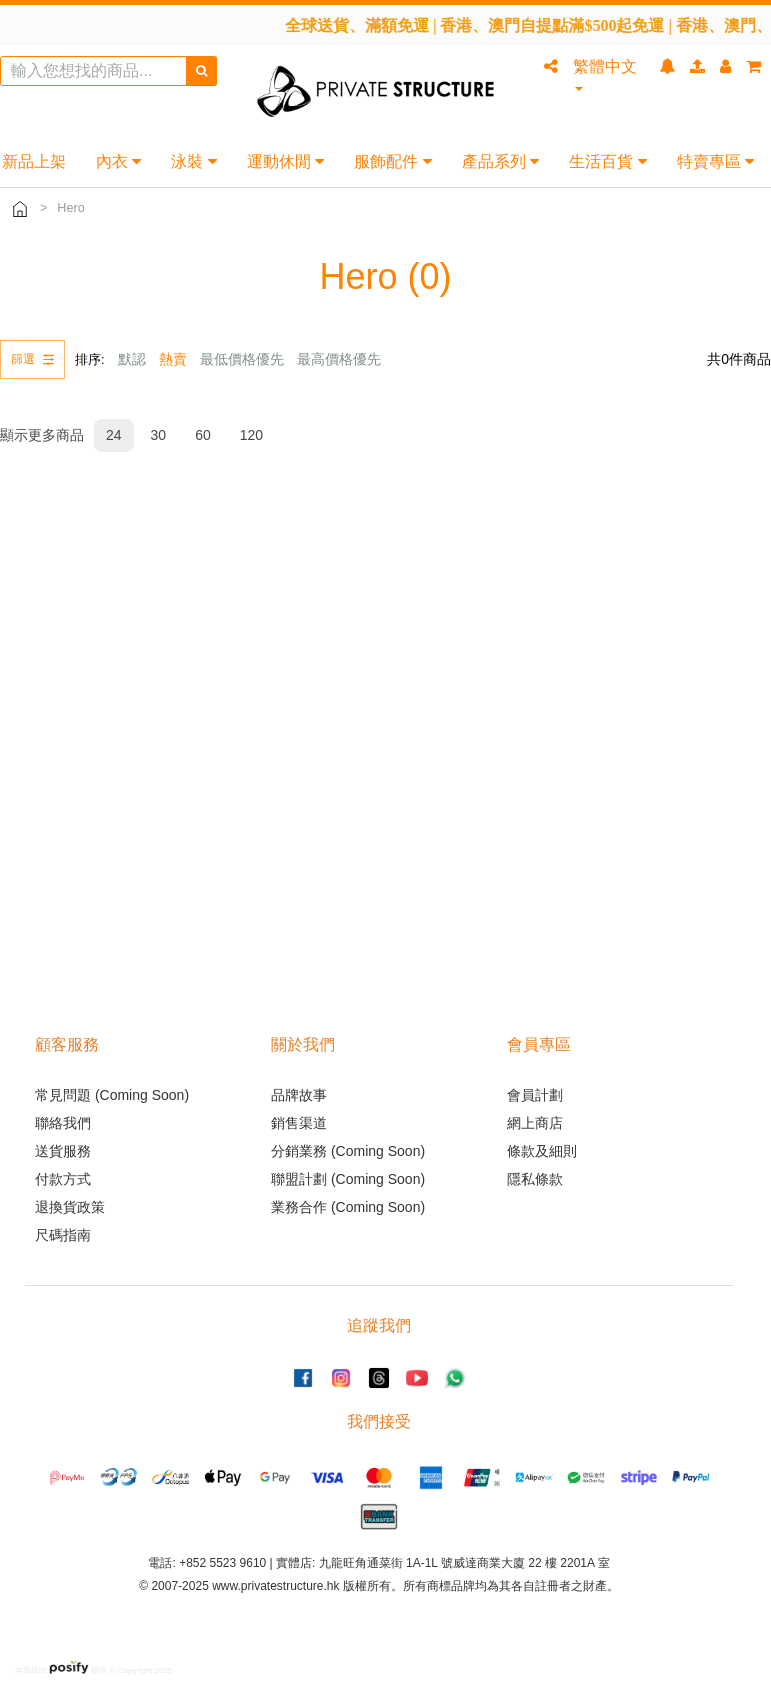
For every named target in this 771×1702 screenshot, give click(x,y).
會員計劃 (535, 1095)
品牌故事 (299, 1095)
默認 (132, 359)
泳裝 (193, 161)
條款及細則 (542, 1151)
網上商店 (535, 1123)
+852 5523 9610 (222, 1563)
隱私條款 (535, 1179)
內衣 (118, 161)
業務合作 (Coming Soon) (348, 1207)
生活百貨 (607, 161)
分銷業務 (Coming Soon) (348, 1151)
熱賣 (173, 359)
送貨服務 (63, 1151)
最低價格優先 (242, 359)
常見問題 (63, 1095)
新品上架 (34, 161)
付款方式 (63, 1179)
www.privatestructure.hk (275, 1586)
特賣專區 (715, 161)
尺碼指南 (63, 1235)
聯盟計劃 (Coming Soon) (348, 1179)
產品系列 (500, 161)
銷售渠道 (299, 1123)
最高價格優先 (339, 359)
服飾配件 (392, 161)
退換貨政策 (70, 1207)
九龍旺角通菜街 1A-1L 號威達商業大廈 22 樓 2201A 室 (464, 1563)
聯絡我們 (63, 1123)
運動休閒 (285, 161)
